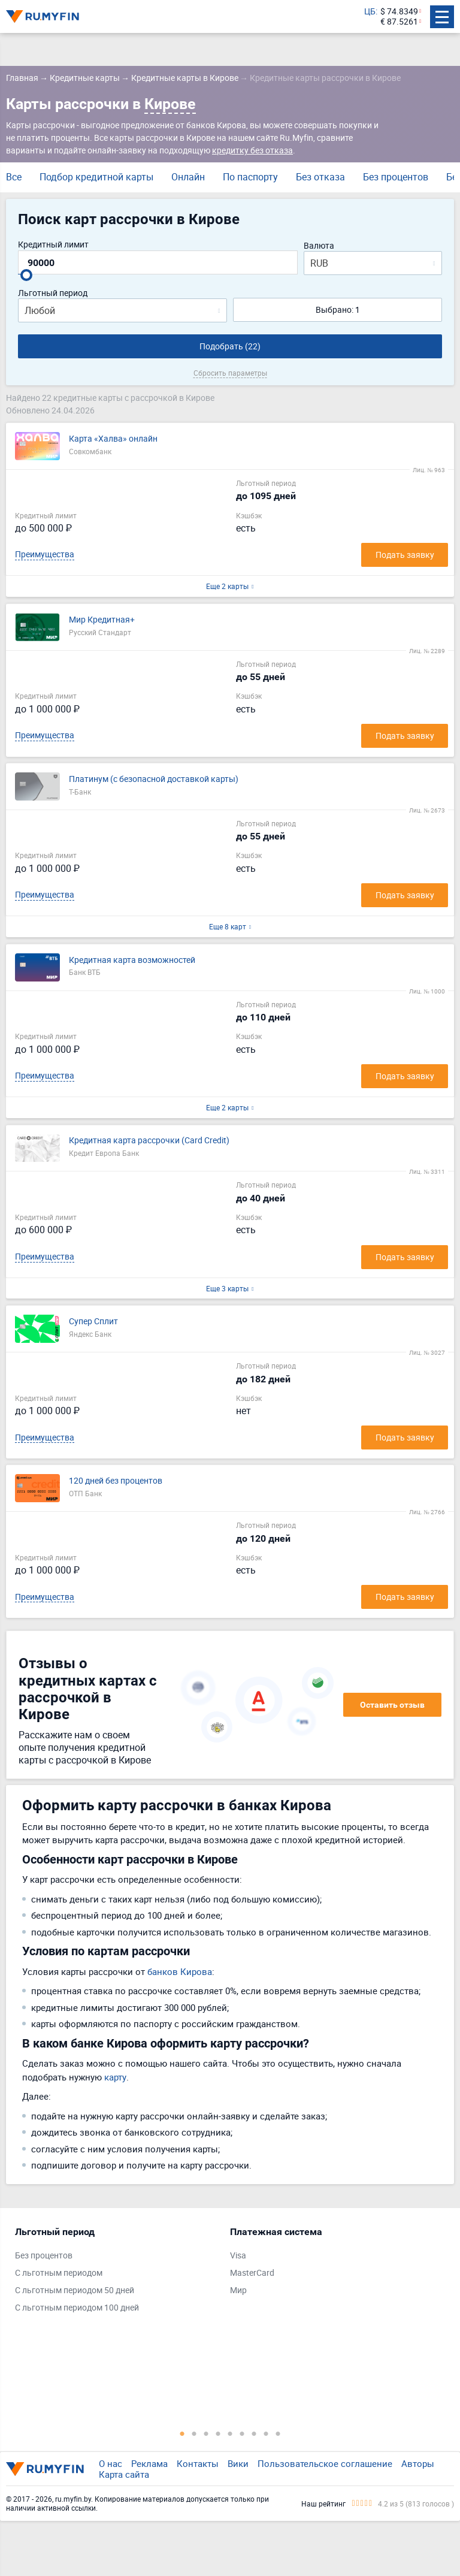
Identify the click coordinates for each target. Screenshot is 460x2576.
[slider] (26, 275)
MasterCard (252, 2273)
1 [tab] (182, 2433)
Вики (238, 2463)
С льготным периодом (58, 2273)
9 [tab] (278, 2433)
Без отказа (320, 176)
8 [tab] (266, 2433)
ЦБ (370, 12)
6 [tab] (242, 2433)
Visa (238, 2256)
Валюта (319, 246)
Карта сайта (124, 2474)
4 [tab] (218, 2433)
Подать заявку (405, 554)
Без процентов (395, 176)
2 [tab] (194, 2433)
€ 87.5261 (399, 22)
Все (14, 176)
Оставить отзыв (392, 1705)
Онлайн (188, 176)
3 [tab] (206, 2433)
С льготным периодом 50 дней (74, 2290)
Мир (238, 2290)
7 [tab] (254, 2433)
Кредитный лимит (53, 245)
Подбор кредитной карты (96, 176)
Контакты (198, 2463)
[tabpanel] (116, 2273)
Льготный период (52, 293)
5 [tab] (230, 2433)
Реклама (149, 2463)
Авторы (417, 2463)
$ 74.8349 (399, 12)
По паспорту (250, 176)
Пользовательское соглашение (325, 2463)
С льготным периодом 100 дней (77, 2308)
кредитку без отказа (252, 150)
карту (115, 2077)
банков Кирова (179, 1971)
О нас (110, 2463)
